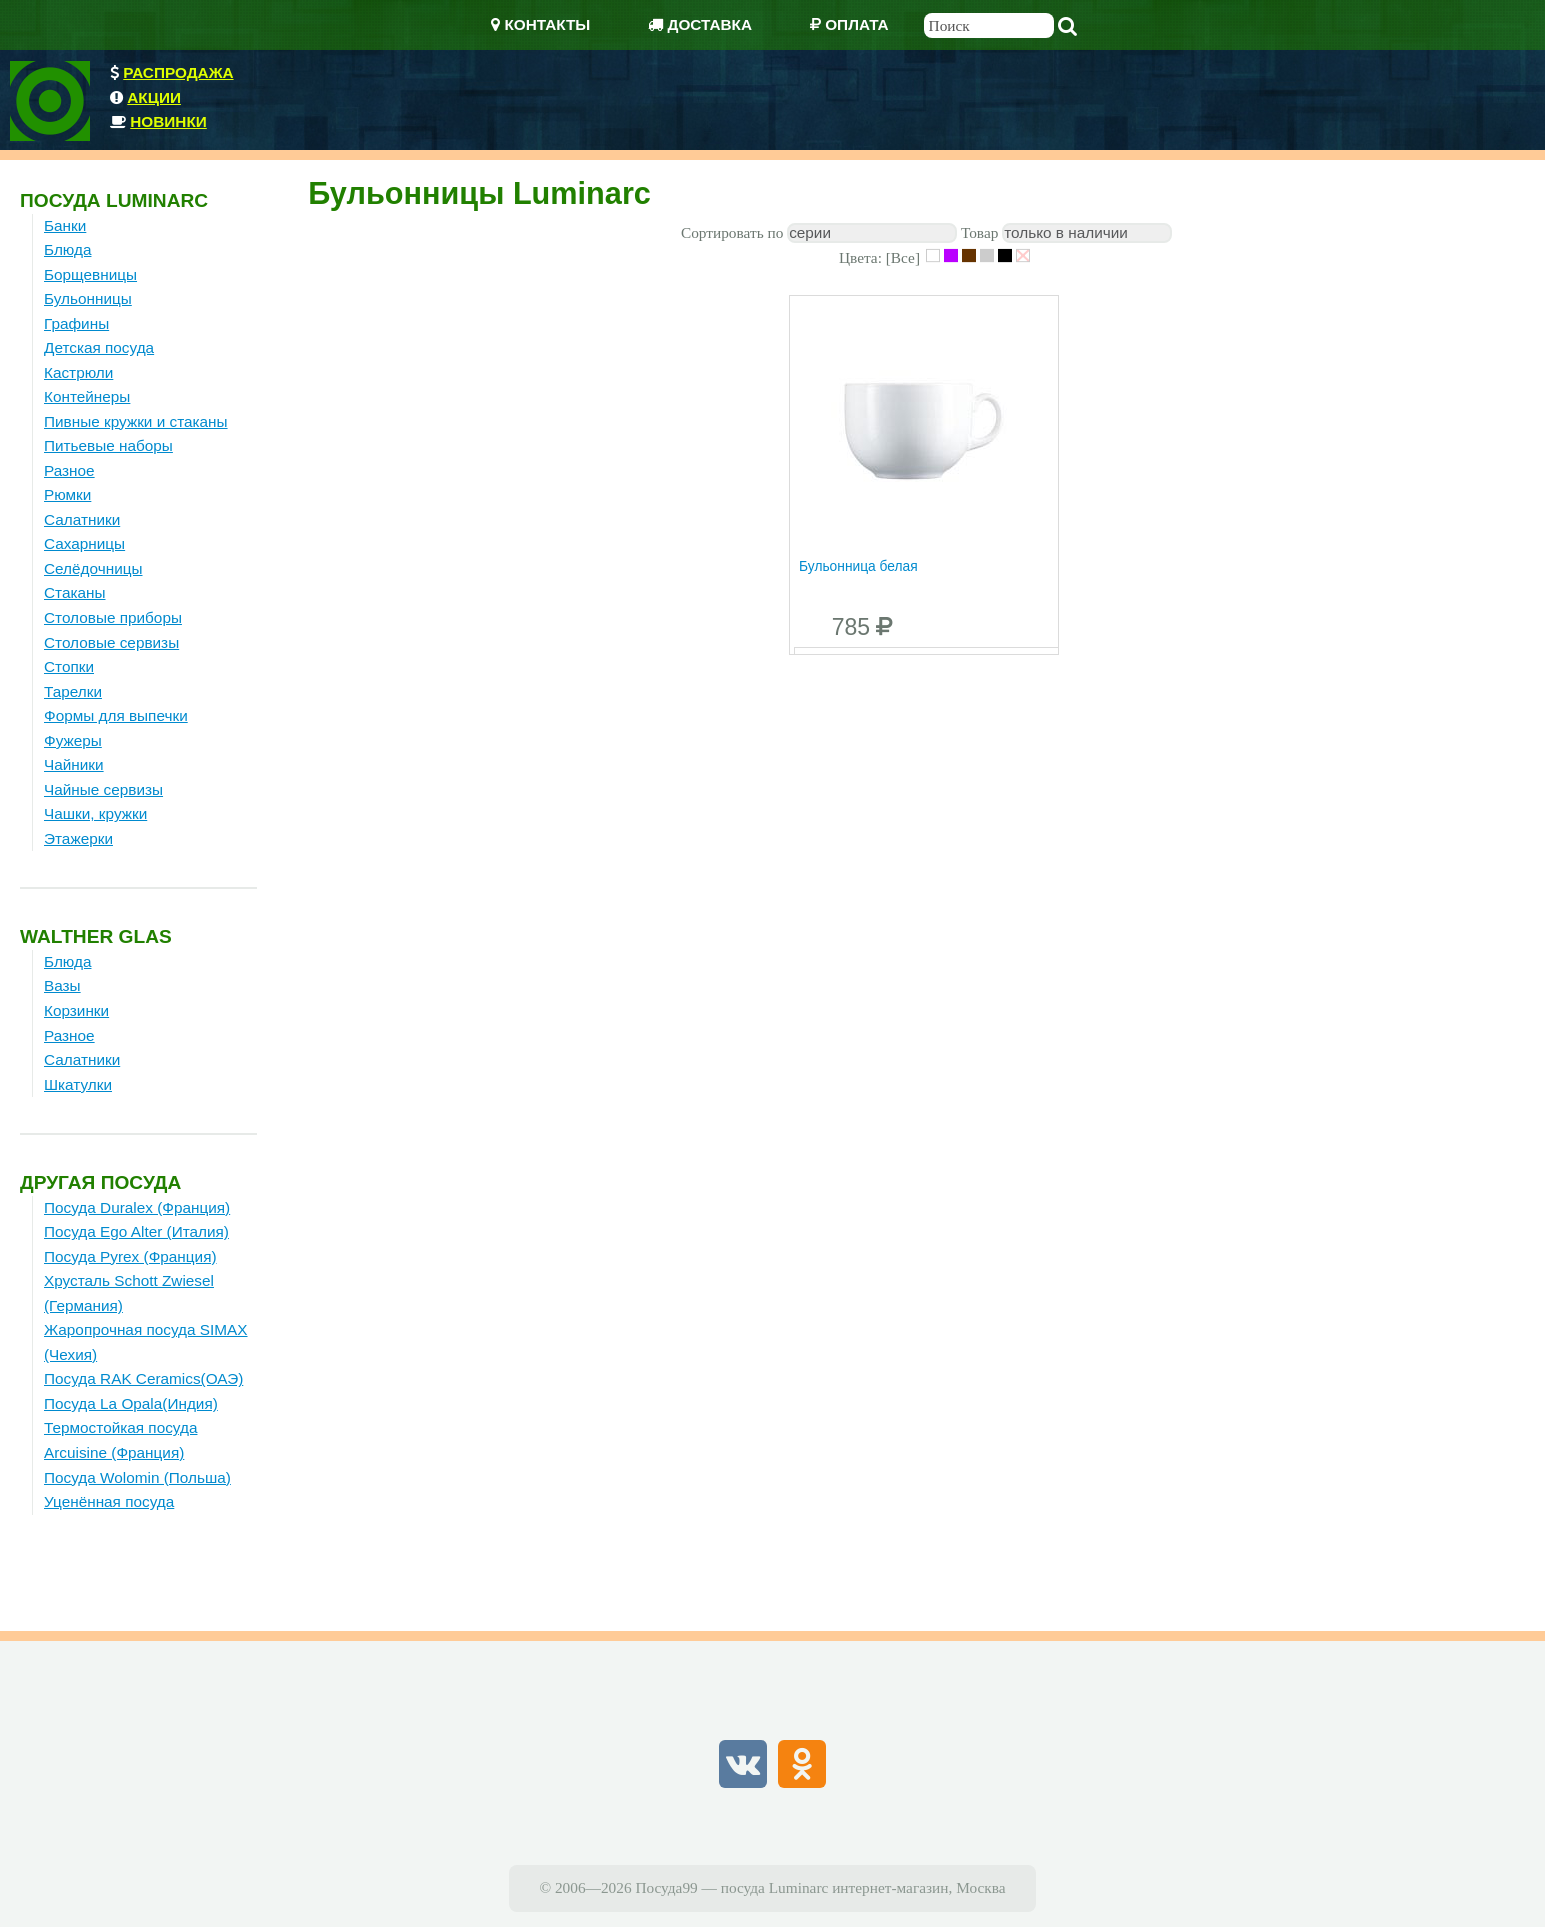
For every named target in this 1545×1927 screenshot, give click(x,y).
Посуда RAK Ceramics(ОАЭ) (143, 1378)
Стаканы (75, 592)
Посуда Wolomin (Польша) (137, 1477)
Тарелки (73, 691)
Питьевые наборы (108, 445)
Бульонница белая (858, 566)
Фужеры (73, 740)
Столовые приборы (113, 617)
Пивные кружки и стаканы (136, 421)
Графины (76, 323)
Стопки (69, 666)
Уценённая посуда (109, 1501)
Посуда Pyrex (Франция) (130, 1256)
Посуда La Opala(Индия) (131, 1403)
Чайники (74, 764)
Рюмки (67, 494)
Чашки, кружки (95, 813)
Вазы (62, 985)
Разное (69, 470)
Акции (154, 97)
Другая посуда (100, 1182)
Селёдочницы (93, 568)
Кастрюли (78, 372)
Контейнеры (87, 396)
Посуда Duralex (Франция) (137, 1207)
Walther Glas (96, 936)
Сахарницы (84, 543)
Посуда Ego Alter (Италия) (136, 1231)
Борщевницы (90, 274)
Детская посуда (99, 347)
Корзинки (76, 1010)
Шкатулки (78, 1084)
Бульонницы (88, 298)
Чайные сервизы (103, 789)
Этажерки (78, 838)
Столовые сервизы (111, 642)
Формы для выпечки (116, 715)
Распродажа (178, 72)
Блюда (67, 249)
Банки (65, 225)
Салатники (82, 519)
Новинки (168, 121)
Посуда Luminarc (114, 200)
